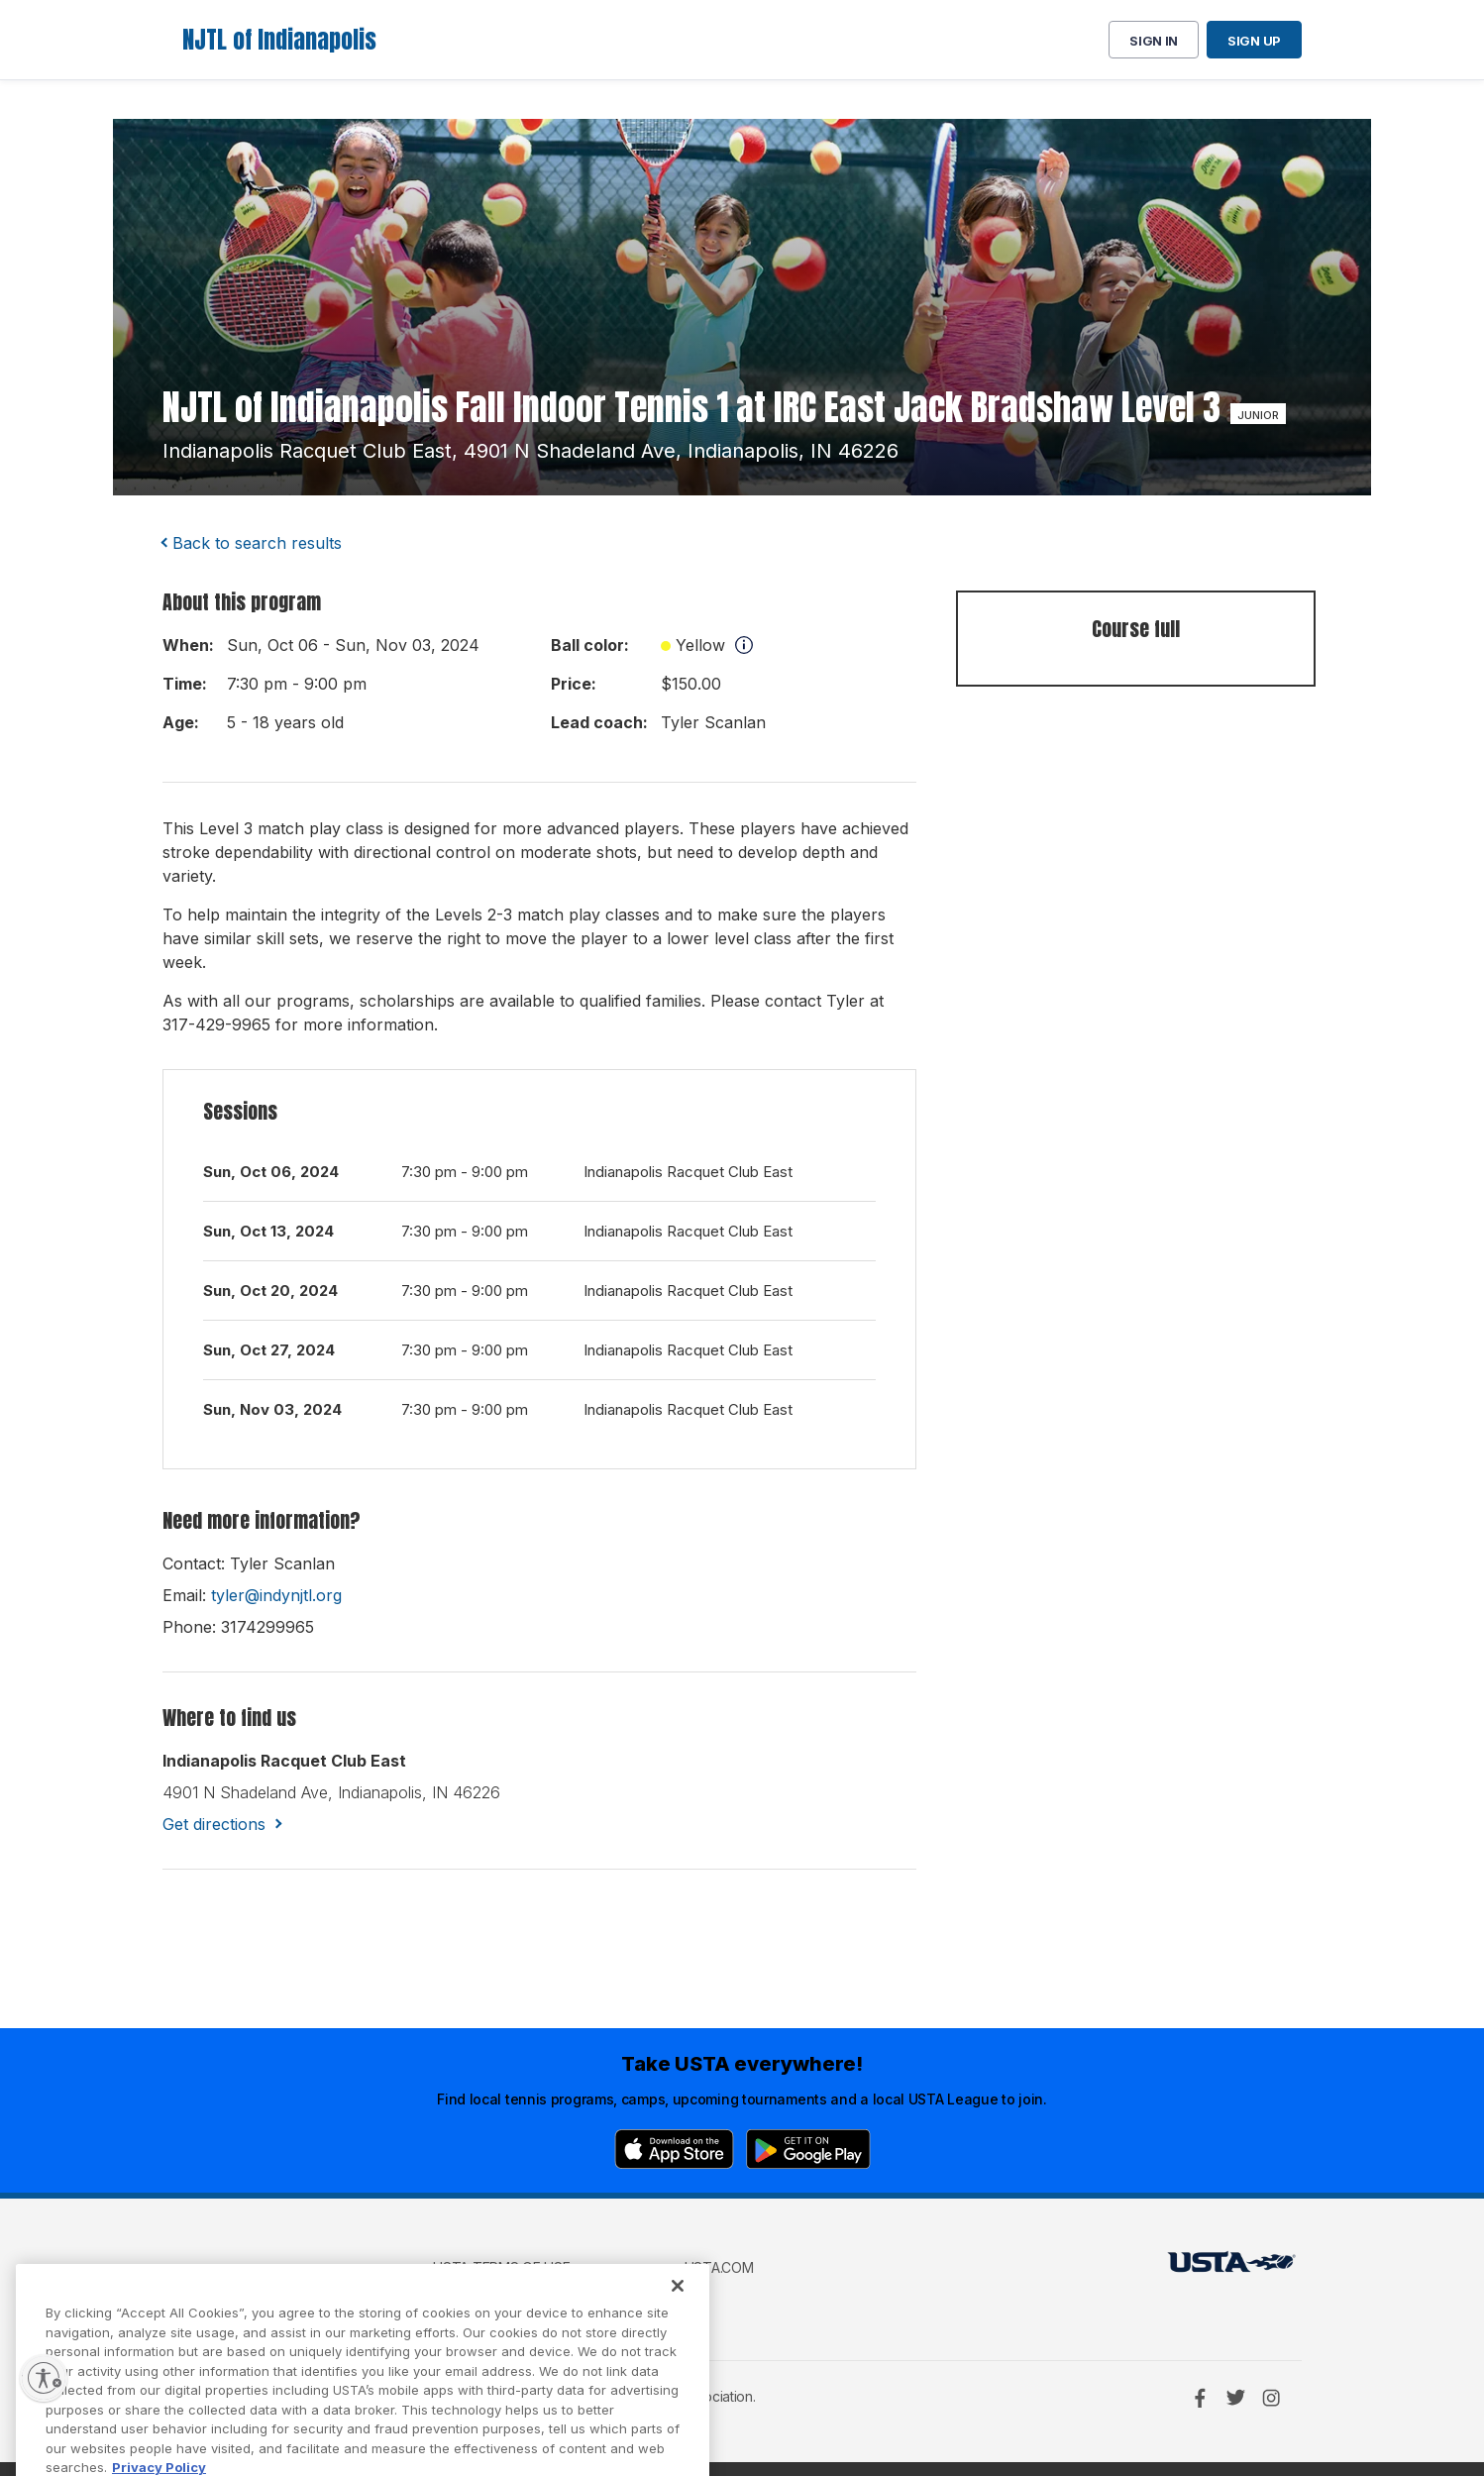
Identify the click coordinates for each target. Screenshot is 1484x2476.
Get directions (213, 1824)
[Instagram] (1271, 2398)
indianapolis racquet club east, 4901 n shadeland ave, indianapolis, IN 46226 (530, 451)
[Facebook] (1200, 2398)
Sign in (1153, 41)
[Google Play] (808, 2149)
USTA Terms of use (501, 2267)
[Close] (677, 2315)
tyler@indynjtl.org (276, 1595)
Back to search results (257, 543)
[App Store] (674, 2149)
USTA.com (719, 2267)
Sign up (1254, 41)
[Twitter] (1235, 2398)
